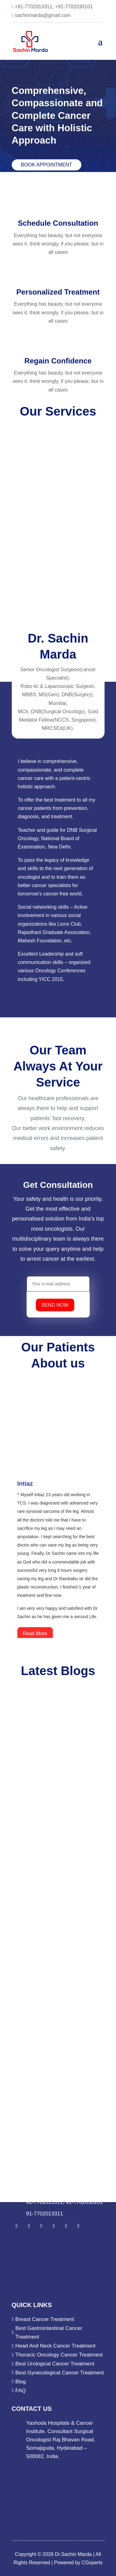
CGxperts (91, 2562)
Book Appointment (46, 164)
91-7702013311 (44, 2202)
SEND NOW (55, 1305)
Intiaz (25, 1496)
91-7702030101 (84, 2202)
